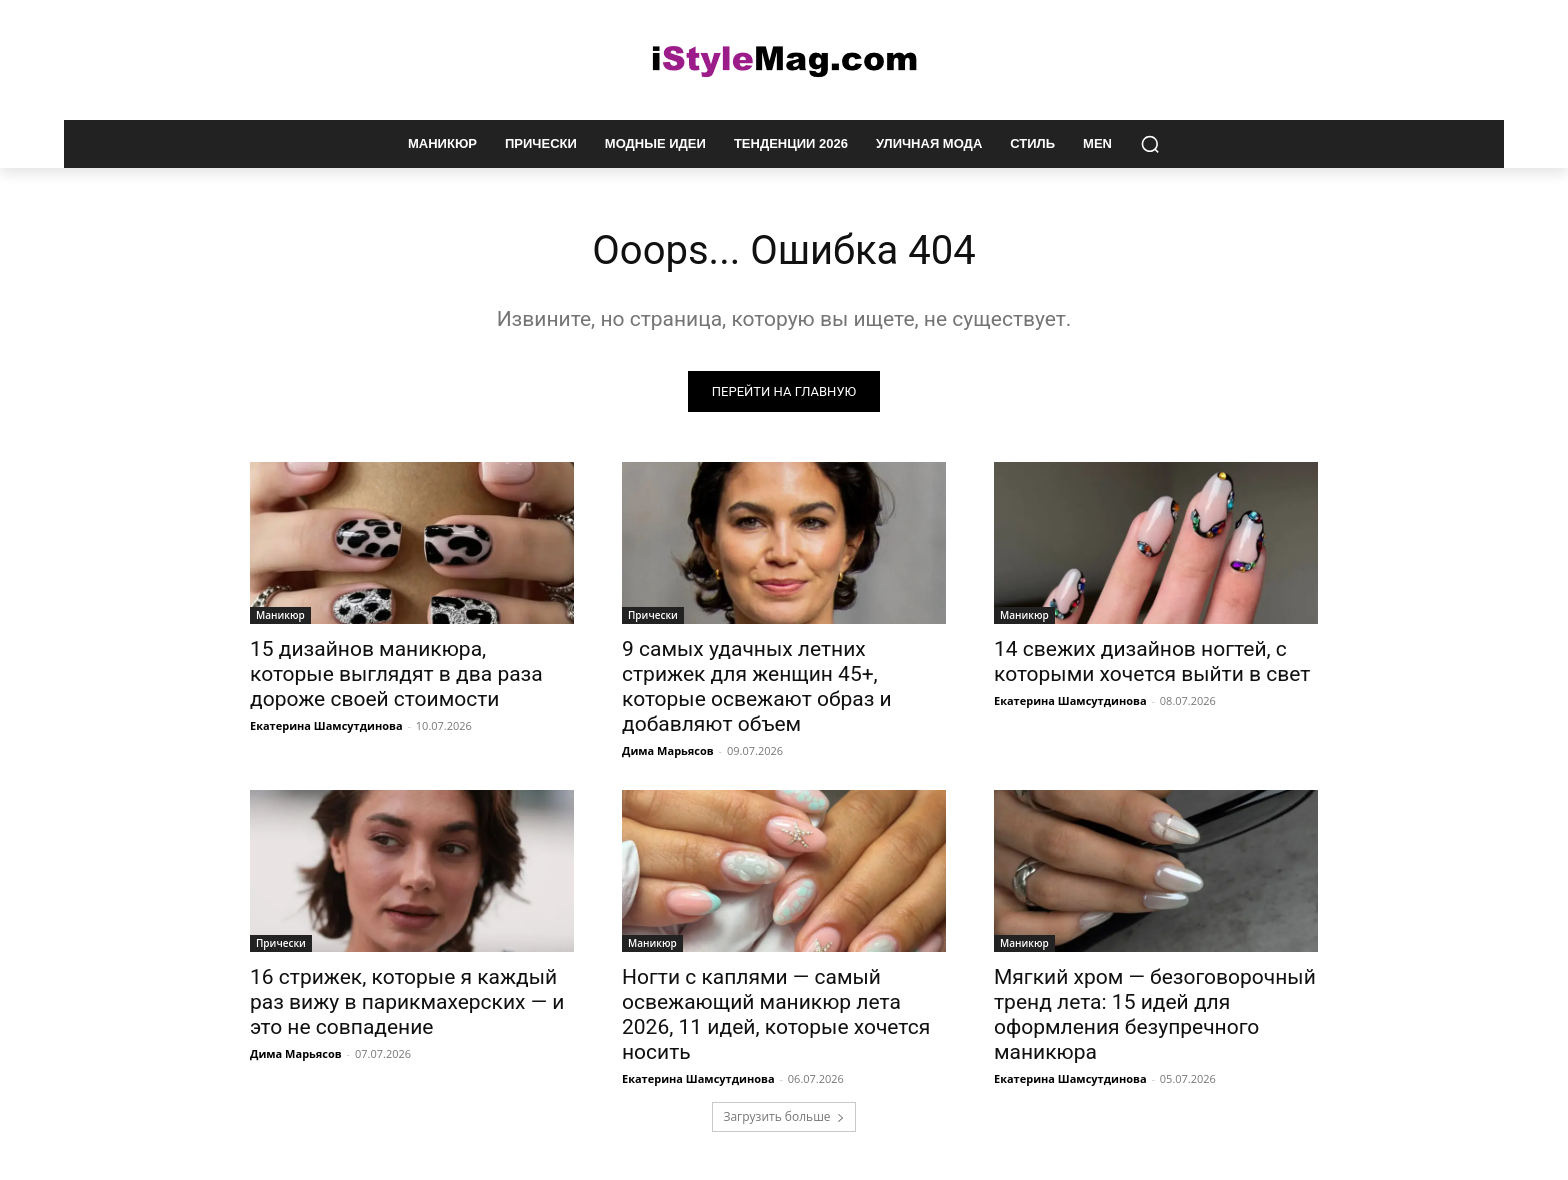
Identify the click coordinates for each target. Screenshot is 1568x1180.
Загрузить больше (783, 1116)
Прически (653, 615)
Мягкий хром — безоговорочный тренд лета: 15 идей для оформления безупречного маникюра (1155, 1014)
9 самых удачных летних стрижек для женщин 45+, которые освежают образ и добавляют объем (757, 686)
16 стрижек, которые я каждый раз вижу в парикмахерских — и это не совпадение (407, 1002)
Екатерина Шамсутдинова (326, 725)
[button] (1150, 144)
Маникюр (280, 615)
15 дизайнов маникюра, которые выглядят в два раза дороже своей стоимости (396, 674)
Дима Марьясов (668, 750)
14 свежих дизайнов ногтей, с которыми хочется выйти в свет (1152, 661)
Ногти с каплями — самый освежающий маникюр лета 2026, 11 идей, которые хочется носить (776, 1014)
